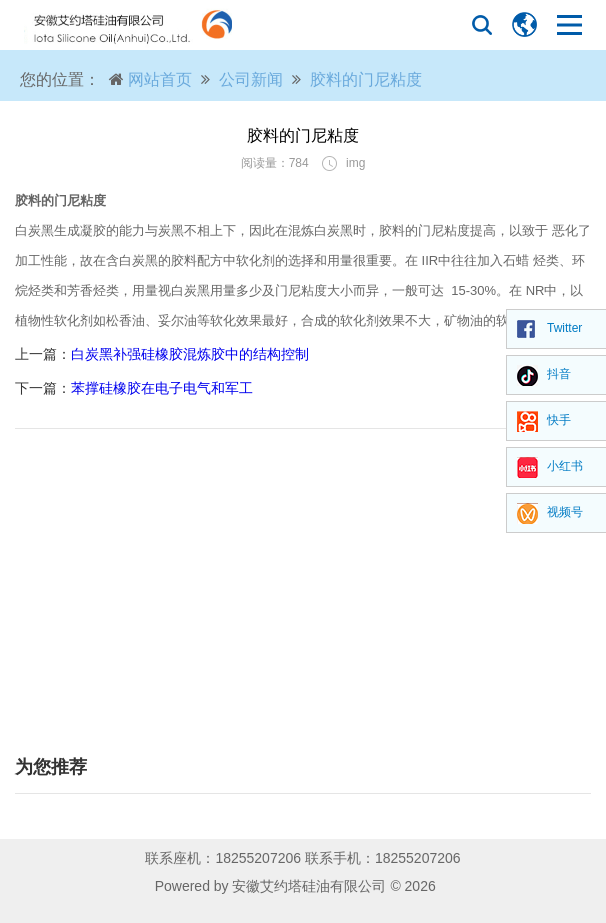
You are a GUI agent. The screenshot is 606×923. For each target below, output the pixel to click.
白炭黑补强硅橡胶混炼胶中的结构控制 (190, 354)
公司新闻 (251, 79)
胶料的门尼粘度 (366, 79)
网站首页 (160, 79)
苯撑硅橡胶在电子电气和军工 (162, 388)
